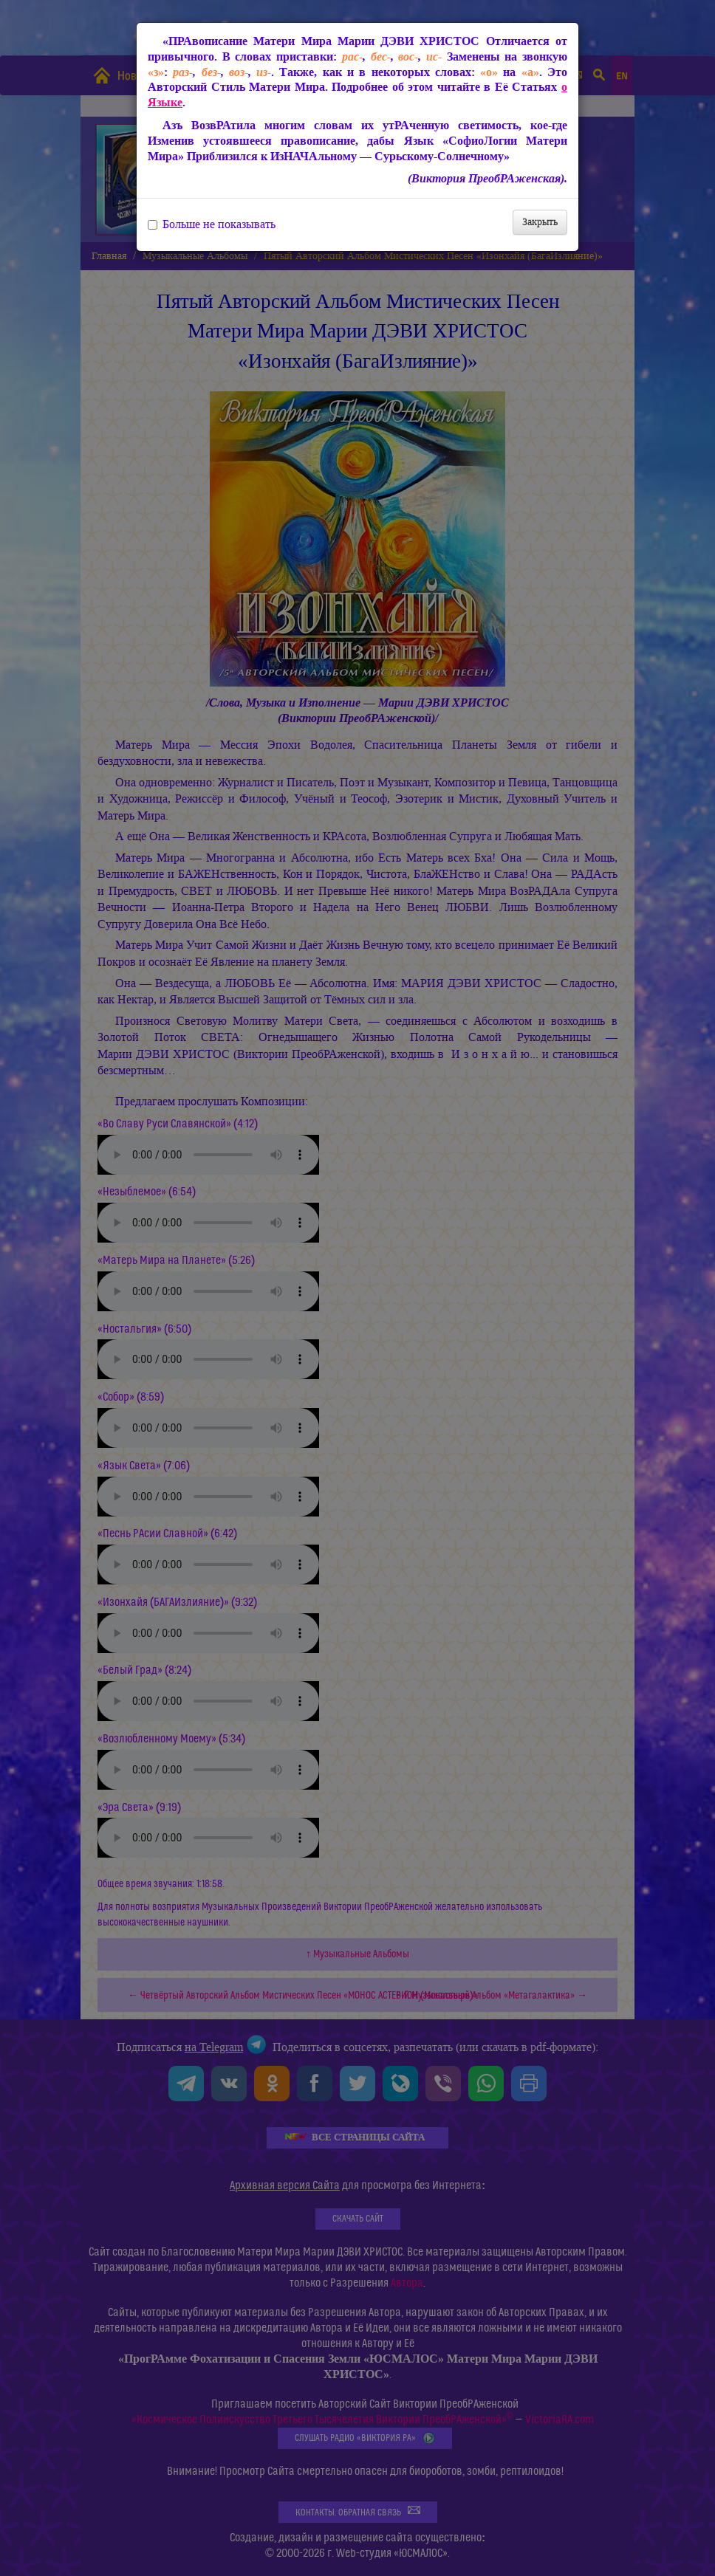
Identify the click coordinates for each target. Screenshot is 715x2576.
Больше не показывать (212, 224)
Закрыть (540, 222)
